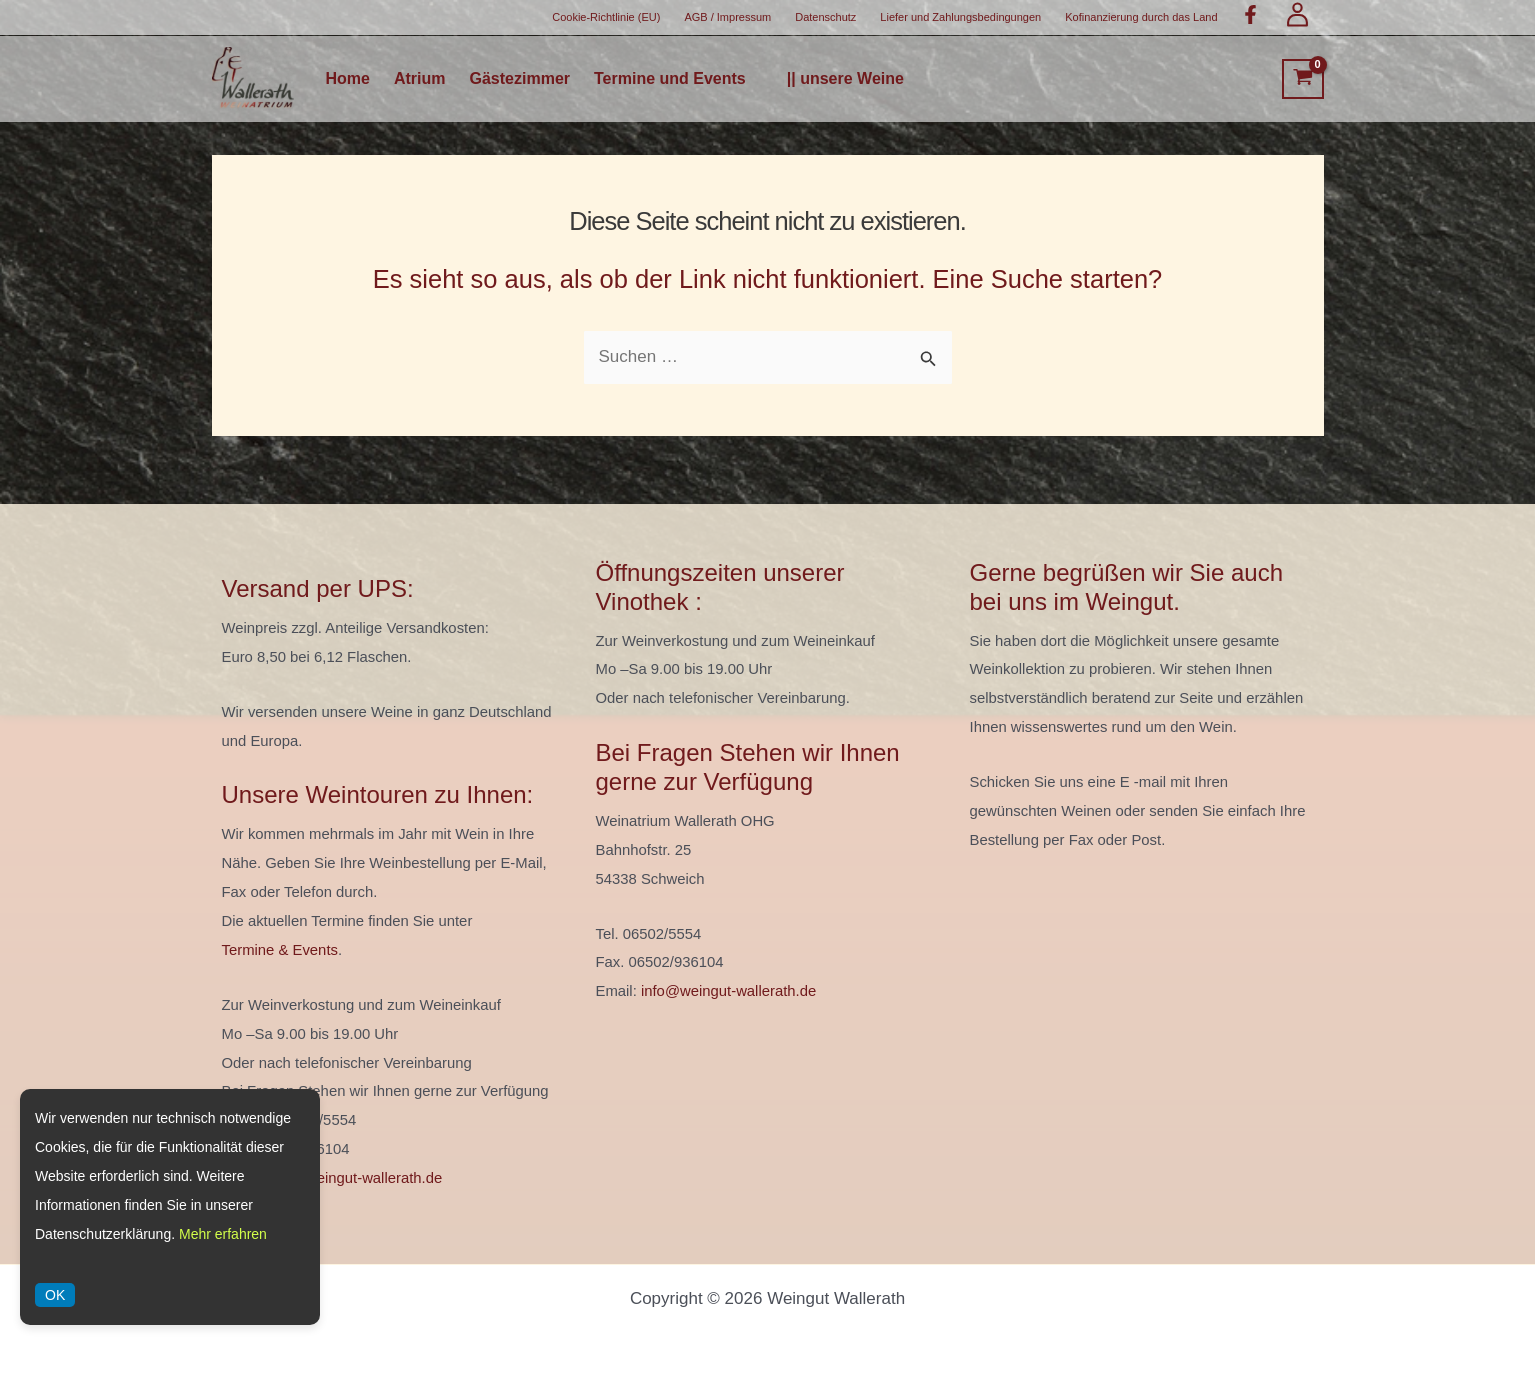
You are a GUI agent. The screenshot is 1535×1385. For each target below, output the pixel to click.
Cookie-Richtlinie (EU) (606, 17)
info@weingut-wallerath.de (354, 1178)
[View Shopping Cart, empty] (1303, 79)
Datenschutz (825, 17)
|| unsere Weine (845, 79)
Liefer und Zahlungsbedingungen (960, 17)
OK (55, 1295)
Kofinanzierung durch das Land (1141, 17)
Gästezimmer (520, 79)
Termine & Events (280, 950)
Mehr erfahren (223, 1234)
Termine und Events (670, 79)
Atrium (420, 79)
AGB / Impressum (727, 17)
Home (348, 79)
